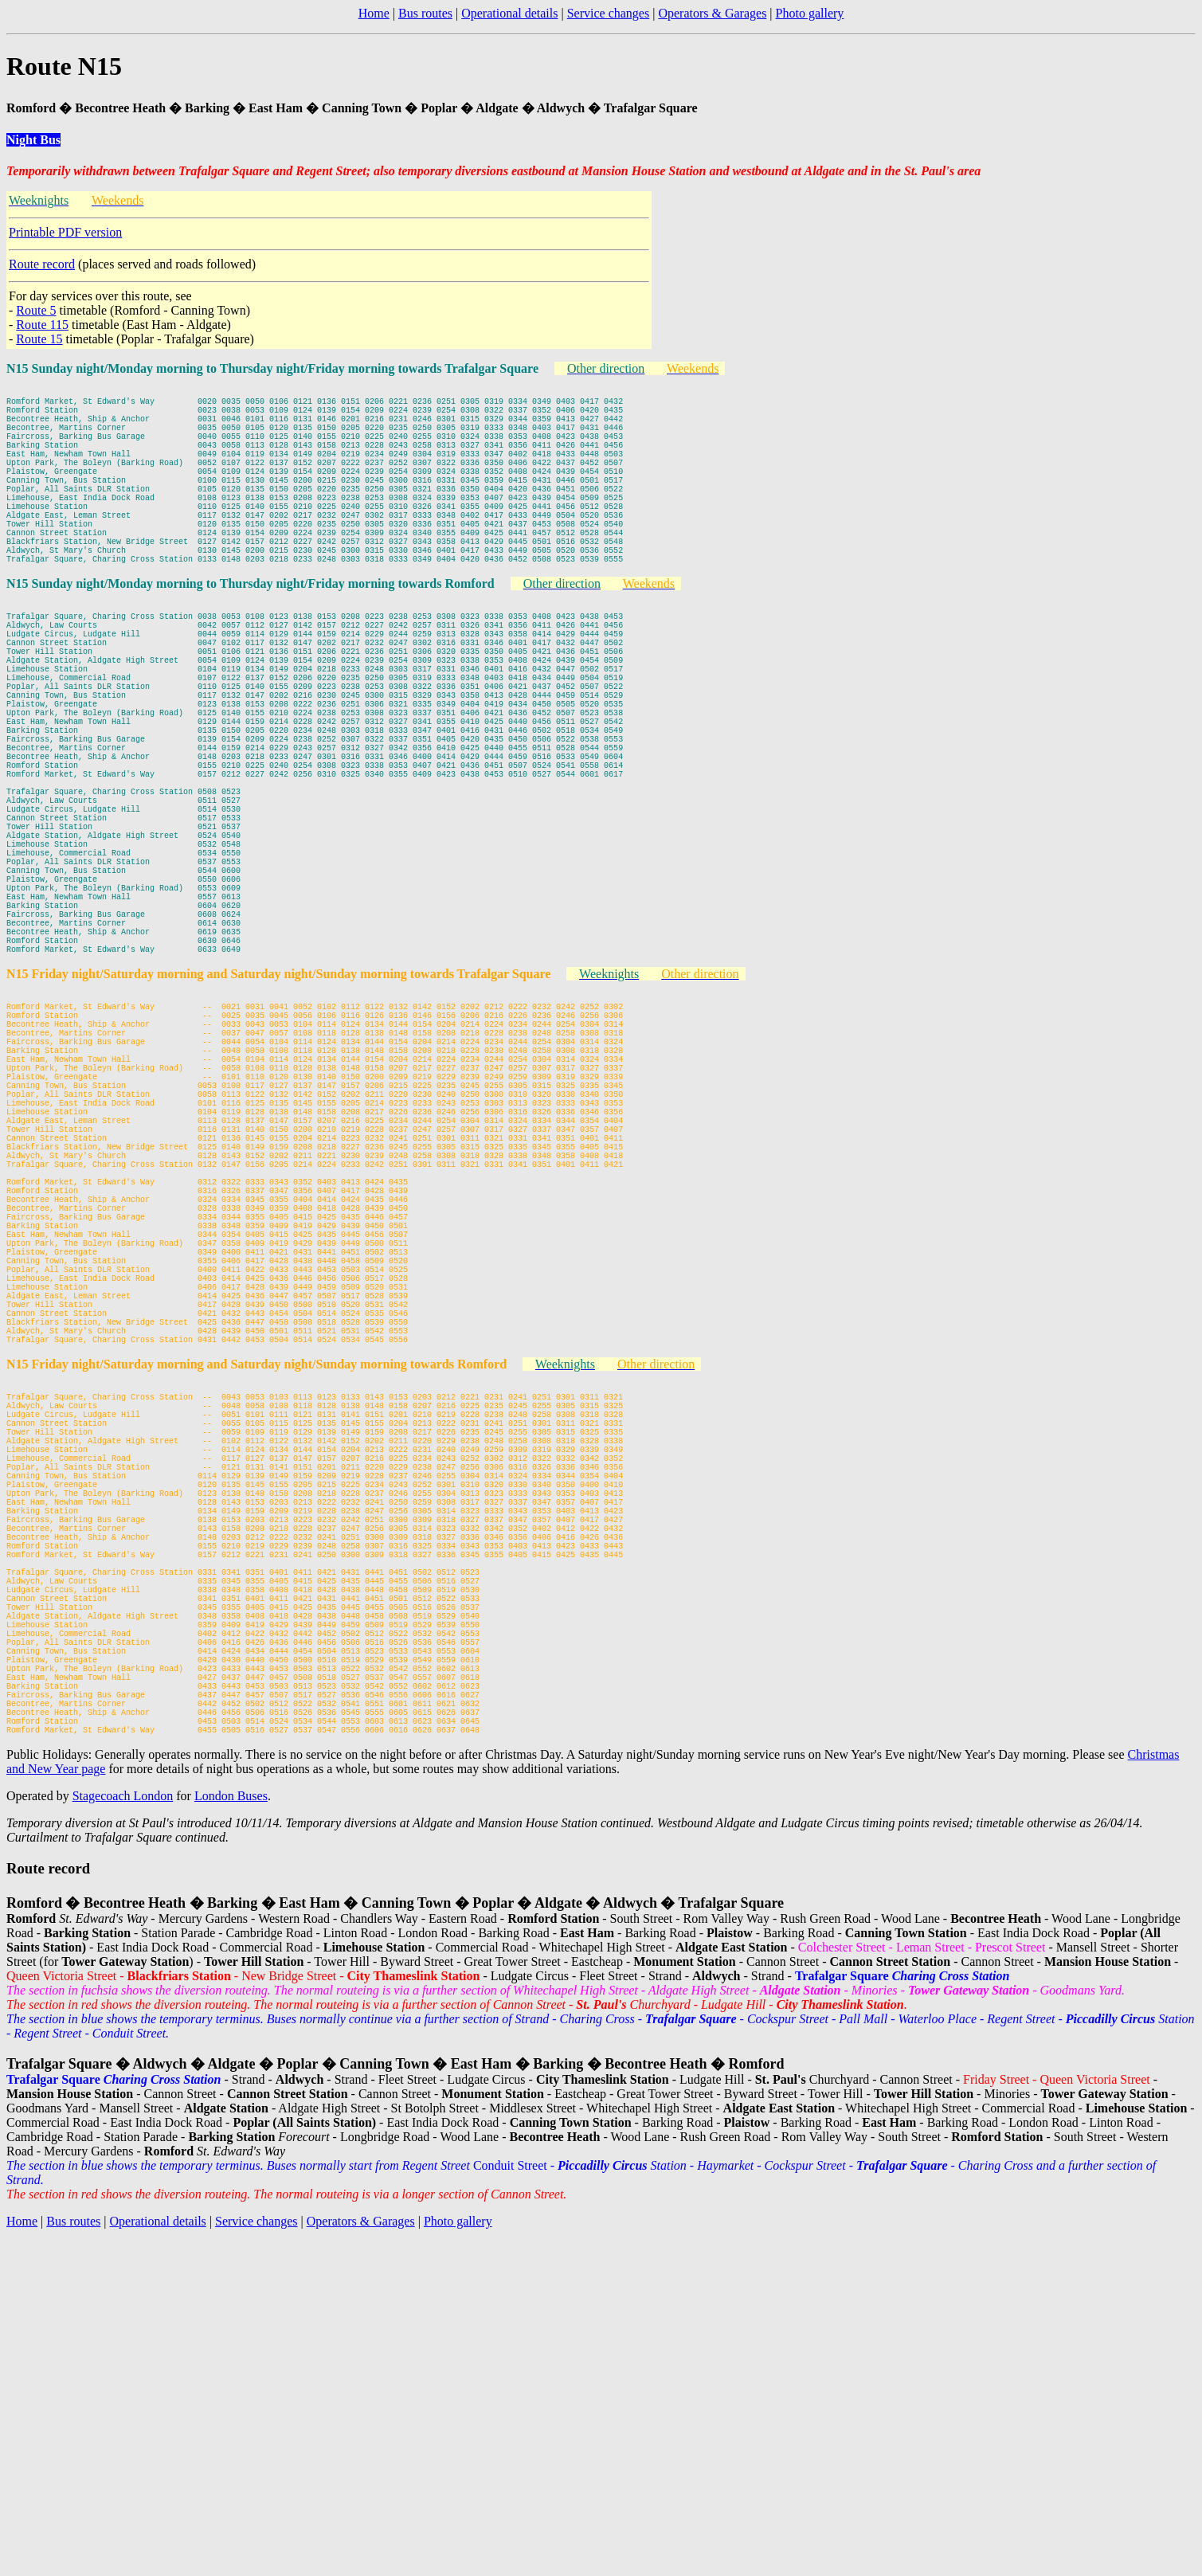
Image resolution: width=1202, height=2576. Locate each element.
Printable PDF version (65, 232)
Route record (42, 264)
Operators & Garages (712, 13)
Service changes (608, 13)
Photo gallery (810, 13)
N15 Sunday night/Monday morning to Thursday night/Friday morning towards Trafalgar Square (272, 368)
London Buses (231, 2130)
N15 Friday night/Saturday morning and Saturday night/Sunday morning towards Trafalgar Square (278, 1117)
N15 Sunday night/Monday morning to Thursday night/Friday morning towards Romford (250, 631)
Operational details (509, 13)
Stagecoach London (123, 2130)
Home (374, 13)
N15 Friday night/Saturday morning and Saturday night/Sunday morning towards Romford (256, 1603)
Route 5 (36, 310)
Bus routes (425, 13)
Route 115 (42, 324)
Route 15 (39, 339)
